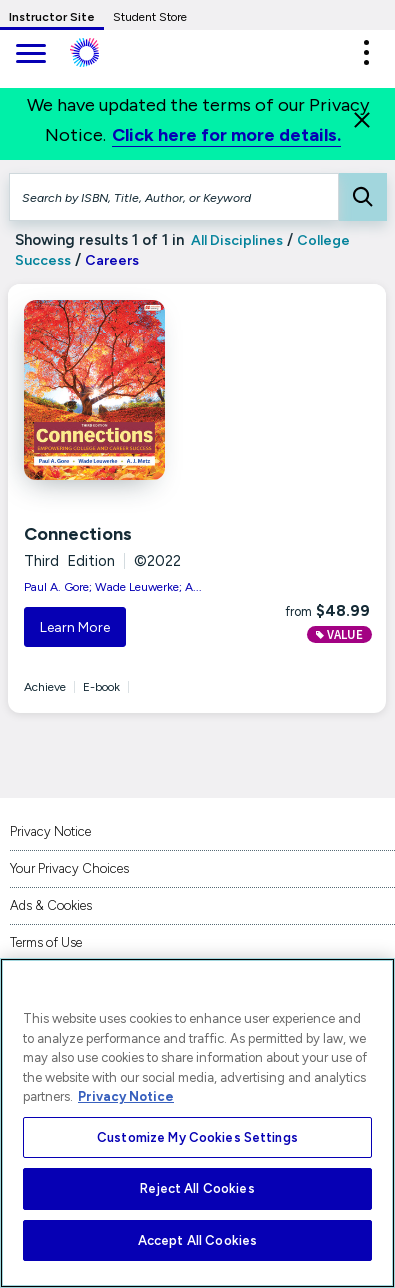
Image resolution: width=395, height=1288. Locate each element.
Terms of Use (46, 942)
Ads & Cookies (51, 905)
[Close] (362, 120)
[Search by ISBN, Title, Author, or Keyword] (174, 197)
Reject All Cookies (197, 1188)
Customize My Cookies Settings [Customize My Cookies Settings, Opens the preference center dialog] (197, 1137)
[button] (366, 52)
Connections (78, 534)
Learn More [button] (75, 627)
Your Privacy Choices (69, 868)
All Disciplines (235, 240)
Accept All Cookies (197, 1240)
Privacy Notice (50, 831)
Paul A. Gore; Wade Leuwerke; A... (113, 587)
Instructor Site (52, 17)
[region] (197, 1123)
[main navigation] (30, 55)
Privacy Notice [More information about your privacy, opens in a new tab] (126, 1096)
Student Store (150, 17)
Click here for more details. (226, 135)
